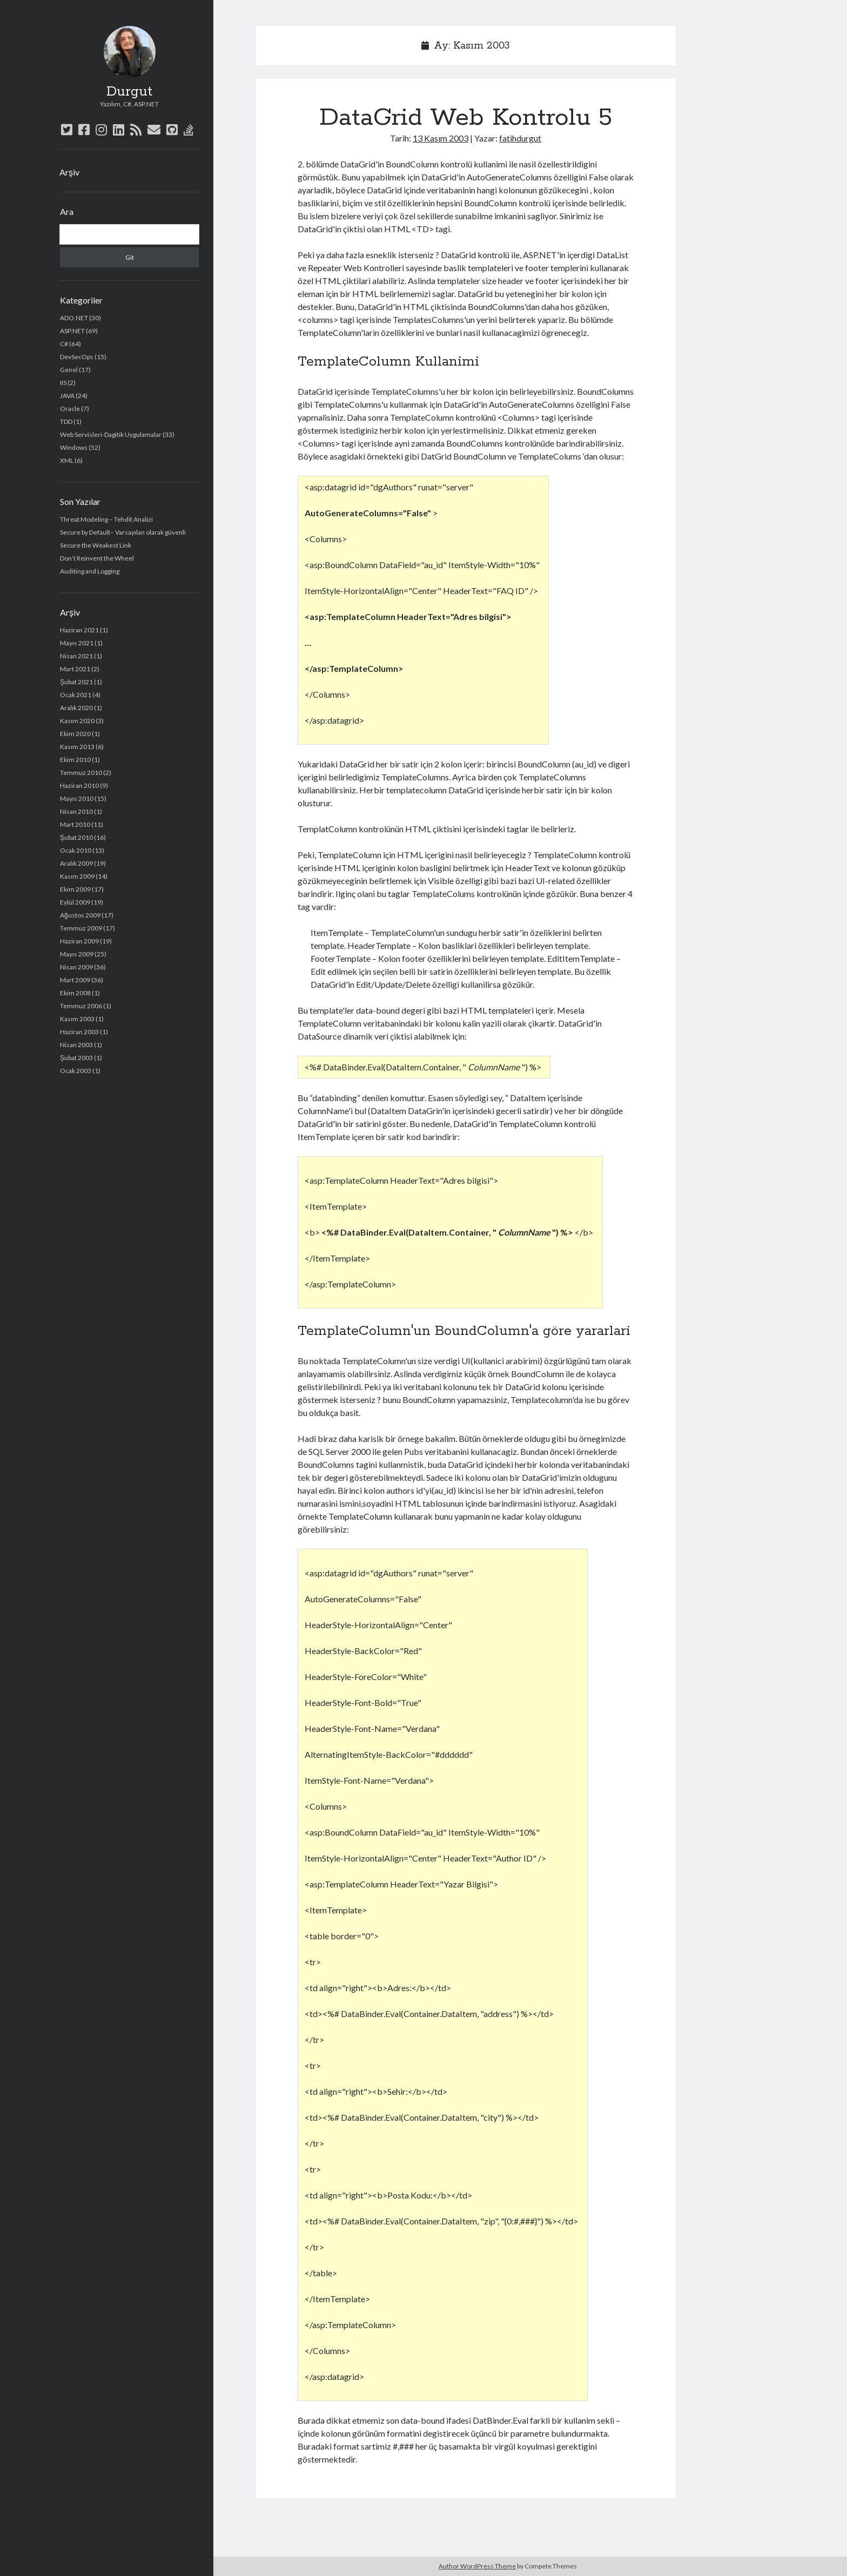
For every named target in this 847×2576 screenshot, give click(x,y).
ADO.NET (74, 318)
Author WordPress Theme (477, 2566)
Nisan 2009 (76, 967)
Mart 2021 (75, 669)
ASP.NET (72, 331)
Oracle (70, 408)
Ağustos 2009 (80, 915)
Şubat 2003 (76, 1058)
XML (66, 460)
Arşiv (69, 172)
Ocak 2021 (75, 695)
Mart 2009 (75, 980)
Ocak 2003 (75, 1071)
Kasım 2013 (77, 747)
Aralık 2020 (76, 708)
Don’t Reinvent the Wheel (97, 558)
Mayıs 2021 (76, 643)
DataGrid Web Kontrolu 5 (465, 117)
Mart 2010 (75, 824)
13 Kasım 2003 (440, 138)
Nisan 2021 (76, 656)
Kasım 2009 (77, 876)
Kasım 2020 (77, 721)
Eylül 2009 (75, 902)
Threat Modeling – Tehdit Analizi (106, 519)
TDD (66, 421)
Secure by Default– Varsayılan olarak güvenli (123, 532)
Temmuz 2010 (81, 772)
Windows (74, 447)
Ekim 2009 (75, 889)
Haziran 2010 (79, 785)
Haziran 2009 (79, 941)
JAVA (67, 396)
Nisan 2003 (76, 1045)
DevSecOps (76, 357)
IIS (63, 383)
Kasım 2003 (77, 1019)
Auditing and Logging (89, 571)
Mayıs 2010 (76, 798)
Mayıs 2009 (76, 954)
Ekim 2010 (75, 760)
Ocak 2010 (75, 850)
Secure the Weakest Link (95, 545)
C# (64, 344)
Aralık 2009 (76, 863)
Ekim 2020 (75, 734)
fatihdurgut (520, 138)
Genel (69, 370)
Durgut (129, 91)
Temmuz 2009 (81, 928)
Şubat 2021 (76, 682)
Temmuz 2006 (81, 1006)
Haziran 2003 (79, 1032)
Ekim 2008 (75, 993)
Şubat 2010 (76, 837)
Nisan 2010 (76, 811)
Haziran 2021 (79, 630)
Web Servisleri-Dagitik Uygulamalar (111, 434)
